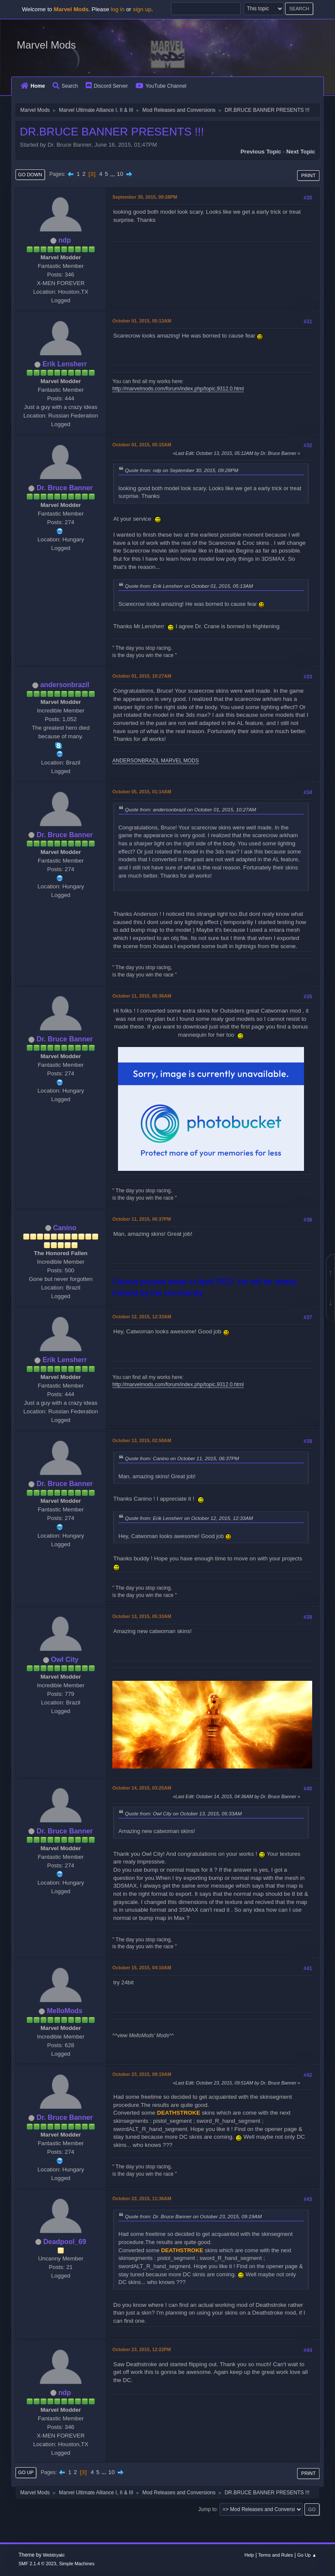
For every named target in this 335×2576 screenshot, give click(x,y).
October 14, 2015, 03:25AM (141, 1787)
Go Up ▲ (306, 2555)
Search (65, 86)
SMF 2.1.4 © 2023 (37, 2563)
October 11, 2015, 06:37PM (141, 1219)
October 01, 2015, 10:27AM (141, 676)
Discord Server (107, 86)
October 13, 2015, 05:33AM (141, 1616)
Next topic (300, 151)
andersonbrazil (64, 684)
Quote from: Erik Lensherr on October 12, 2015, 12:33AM (189, 1518)
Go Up (26, 2472)
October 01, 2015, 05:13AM (141, 320)
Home (33, 86)
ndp (65, 240)
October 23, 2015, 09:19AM (141, 2074)
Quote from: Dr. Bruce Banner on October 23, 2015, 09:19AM (193, 2216)
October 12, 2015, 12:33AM (141, 1316)
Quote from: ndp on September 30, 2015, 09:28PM (181, 470)
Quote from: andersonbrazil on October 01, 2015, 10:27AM (190, 809)
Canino (64, 1227)
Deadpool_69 (64, 2241)
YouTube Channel (161, 86)
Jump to (207, 2509)
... (113, 174)
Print (308, 175)
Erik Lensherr (65, 364)
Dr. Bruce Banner (65, 487)
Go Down (30, 174)
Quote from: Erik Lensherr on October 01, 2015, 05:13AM (189, 586)
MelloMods (65, 2010)
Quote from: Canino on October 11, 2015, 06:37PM (182, 1458)
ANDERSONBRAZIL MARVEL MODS (155, 761)
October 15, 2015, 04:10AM (141, 1967)
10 (120, 174)
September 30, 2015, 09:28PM (144, 197)
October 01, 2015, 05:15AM (141, 444)
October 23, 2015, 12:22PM (141, 2349)
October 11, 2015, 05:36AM (141, 995)
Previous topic (260, 151)
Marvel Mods (46, 45)
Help (249, 2555)
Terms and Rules (275, 2555)
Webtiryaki (54, 2555)
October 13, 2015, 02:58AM (141, 1440)
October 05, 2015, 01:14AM (141, 791)
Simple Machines (76, 2563)
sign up (142, 9)
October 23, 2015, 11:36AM (141, 2198)
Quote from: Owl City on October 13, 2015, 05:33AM (183, 1813)
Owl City (64, 1659)
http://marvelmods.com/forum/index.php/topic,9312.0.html (178, 389)
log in (117, 9)
